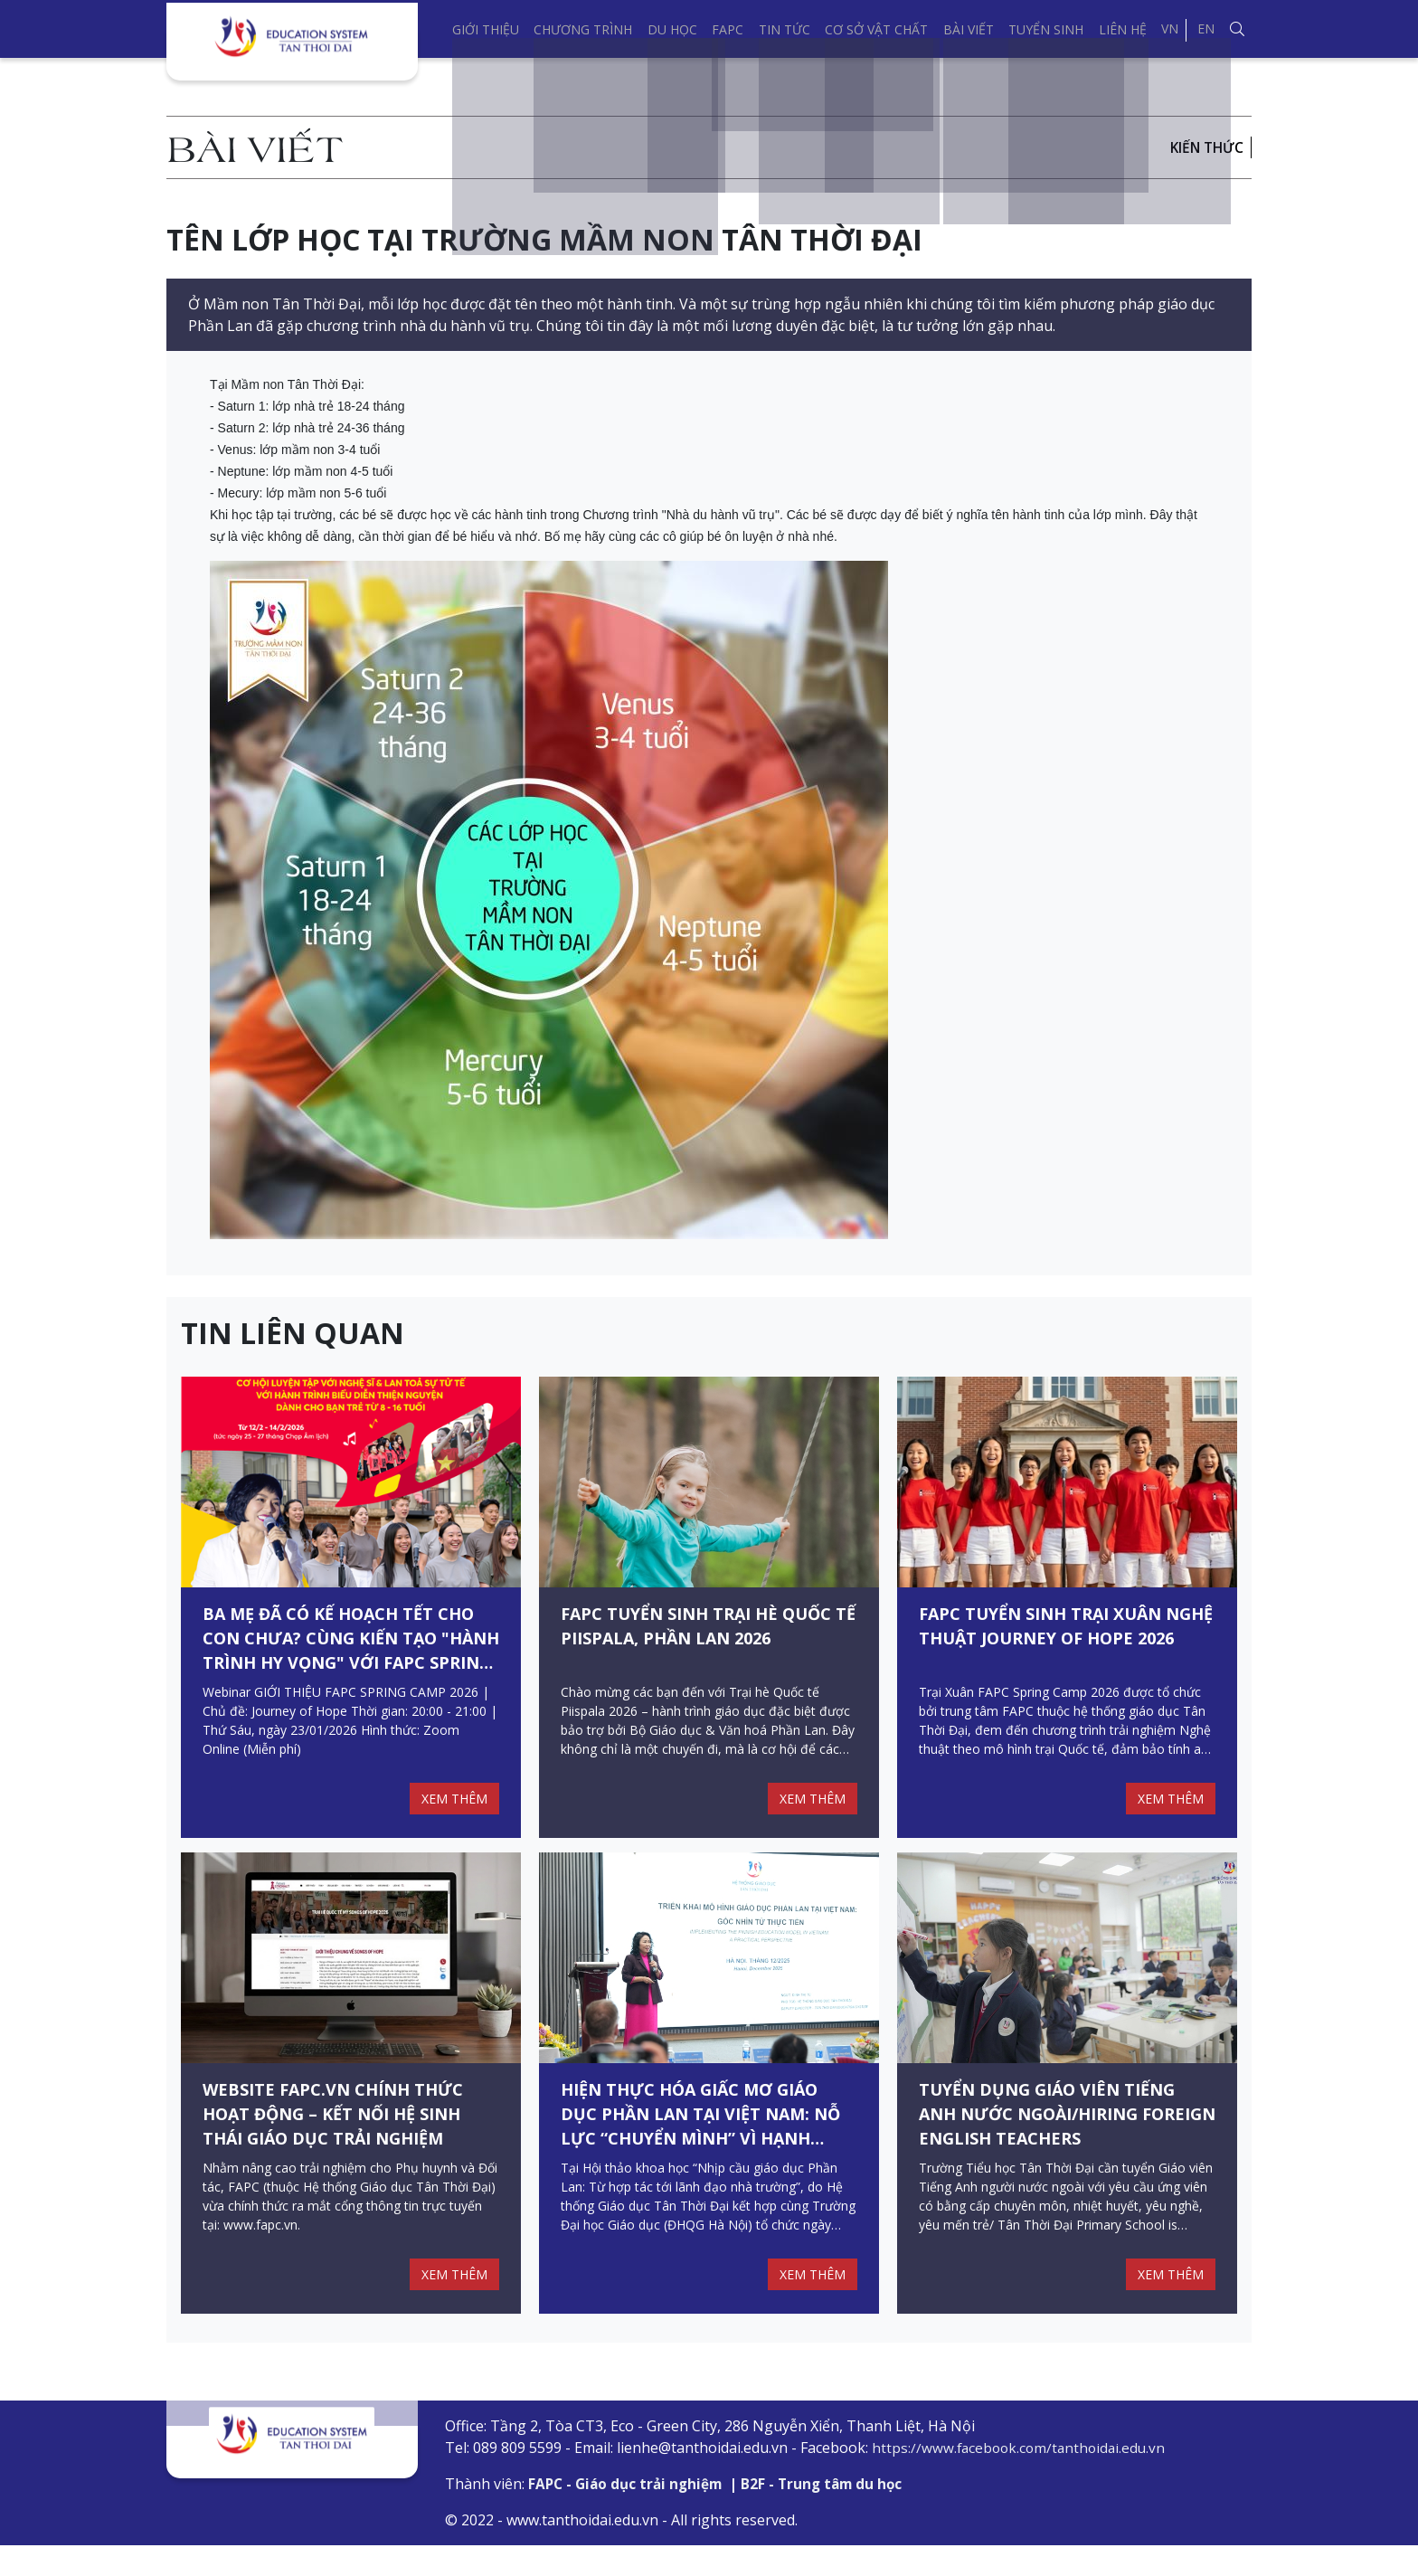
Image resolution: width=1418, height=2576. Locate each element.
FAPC (727, 29)
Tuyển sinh (1045, 29)
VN (1169, 28)
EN (1206, 28)
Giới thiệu (485, 29)
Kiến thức (1205, 147)
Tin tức (784, 29)
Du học (672, 29)
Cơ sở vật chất (876, 29)
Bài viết (968, 29)
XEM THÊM (452, 1814)
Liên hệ (1123, 29)
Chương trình (583, 29)
